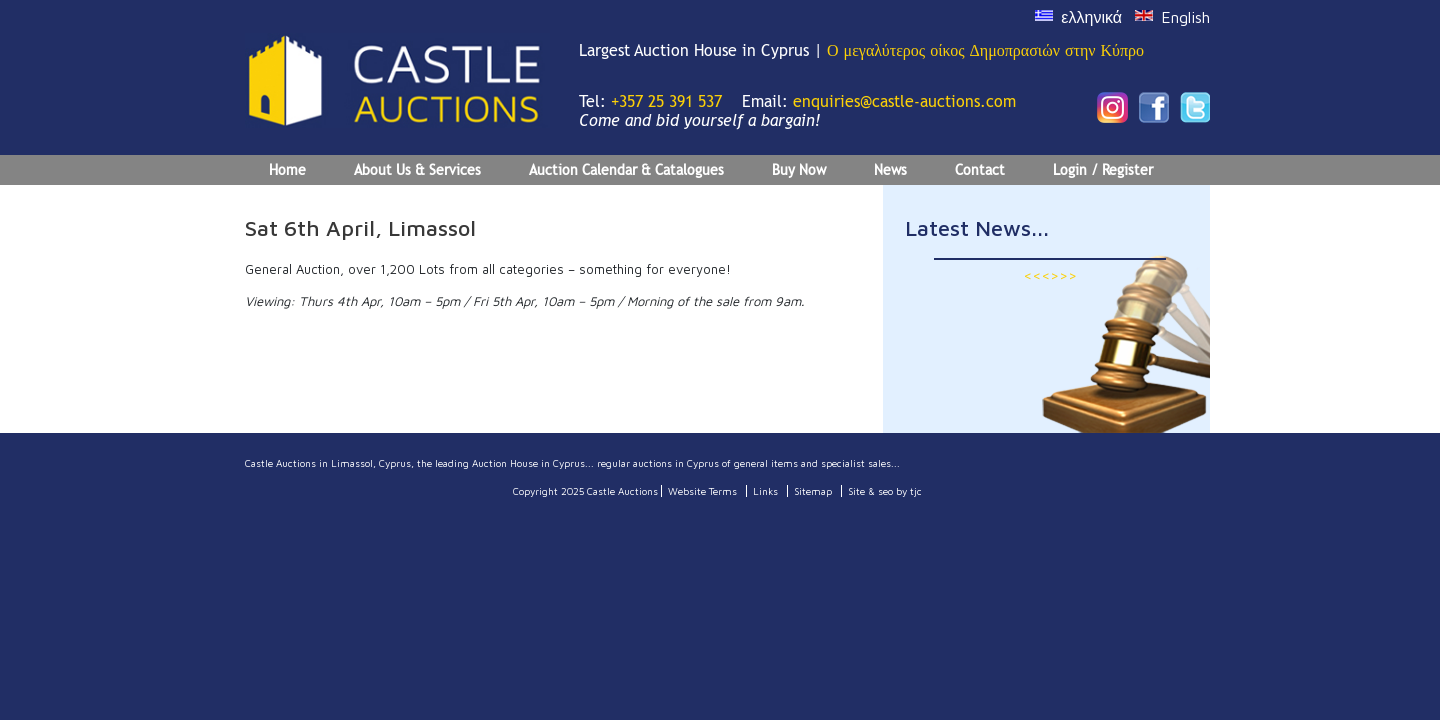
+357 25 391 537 (666, 101)
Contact (980, 170)
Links (765, 491)
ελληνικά (1091, 17)
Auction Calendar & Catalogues (626, 170)
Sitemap (813, 491)
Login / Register (1103, 170)
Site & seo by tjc (885, 491)
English (1185, 17)
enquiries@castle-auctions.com (904, 101)
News (890, 170)
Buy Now (799, 170)
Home (287, 170)
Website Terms (702, 491)
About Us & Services (417, 170)
